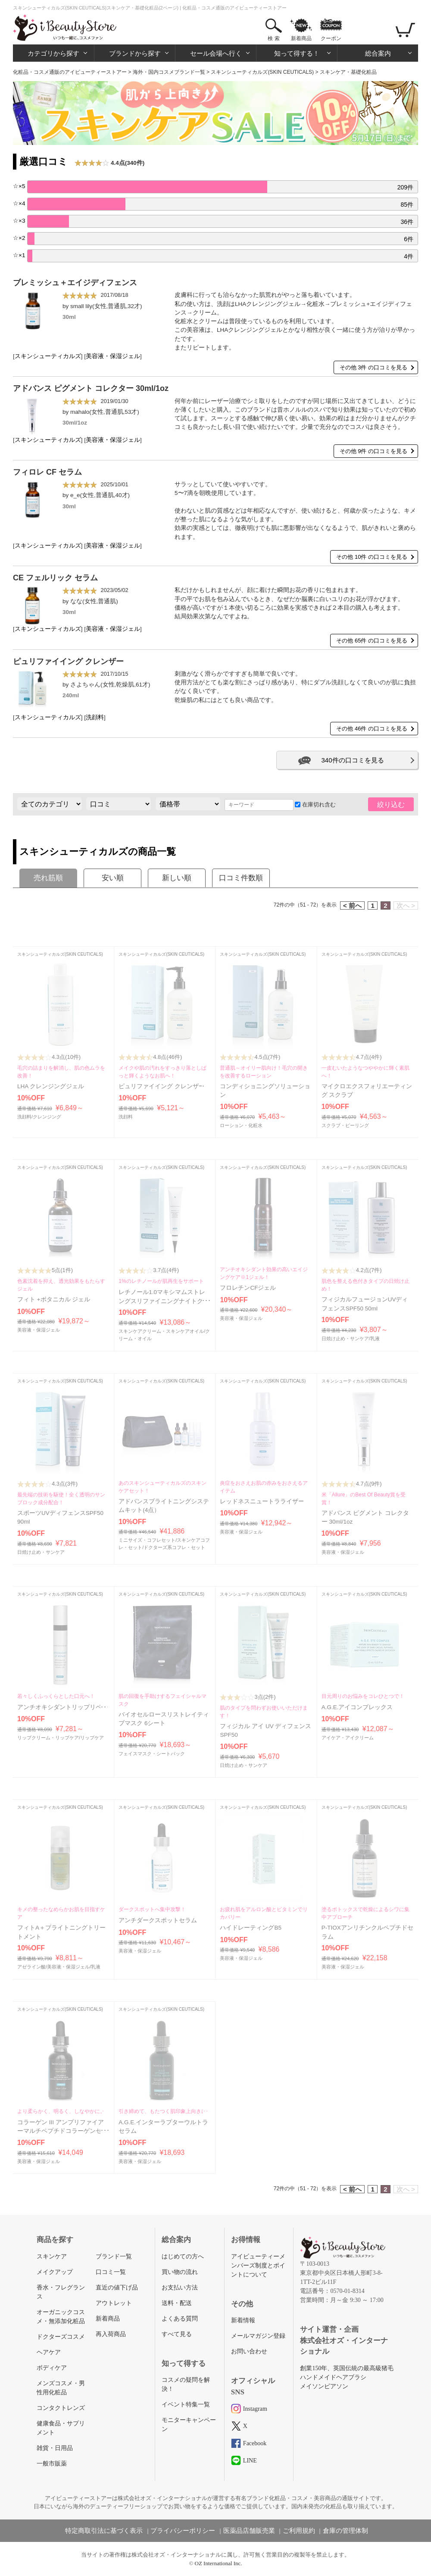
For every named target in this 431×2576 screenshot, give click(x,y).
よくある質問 (180, 2318)
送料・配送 (177, 2303)
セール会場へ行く (216, 53)
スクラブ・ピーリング (345, 1125)
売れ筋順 (48, 878)
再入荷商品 (111, 2334)
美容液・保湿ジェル (113, 356)
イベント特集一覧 (186, 2404)
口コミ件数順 (241, 878)
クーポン (331, 38)
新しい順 (176, 878)
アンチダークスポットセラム (158, 1920)
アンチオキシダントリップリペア (62, 1707)
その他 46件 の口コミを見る (371, 728)
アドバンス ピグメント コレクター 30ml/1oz (91, 388)
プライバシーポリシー (182, 2530)
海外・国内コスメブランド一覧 (169, 72)
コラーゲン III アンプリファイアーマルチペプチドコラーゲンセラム (62, 2131)
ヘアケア (49, 2352)
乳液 (375, 1338)
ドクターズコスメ (61, 2337)
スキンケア (52, 2256)
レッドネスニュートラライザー (262, 1501)
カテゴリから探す (53, 53)
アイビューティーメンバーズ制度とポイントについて (258, 2265)
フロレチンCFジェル (248, 1288)
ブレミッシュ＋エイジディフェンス (75, 282)
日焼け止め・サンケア (345, 1338)
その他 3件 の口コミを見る (373, 367)
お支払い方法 (180, 2287)
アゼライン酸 (31, 1966)
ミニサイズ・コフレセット (147, 1540)
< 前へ (352, 905)
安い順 (113, 878)
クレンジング (47, 1116)
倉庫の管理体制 (345, 2530)
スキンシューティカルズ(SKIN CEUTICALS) (262, 72)
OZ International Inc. (218, 2563)
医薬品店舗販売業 (249, 2530)
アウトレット (114, 2303)
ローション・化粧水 (241, 1125)
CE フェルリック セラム (55, 577)
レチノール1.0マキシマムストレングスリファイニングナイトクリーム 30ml (164, 1301)
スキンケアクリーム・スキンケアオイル (161, 1331)
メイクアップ (55, 2272)
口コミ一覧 (111, 2272)
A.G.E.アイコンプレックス (357, 1707)
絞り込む (391, 804)
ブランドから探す (135, 53)
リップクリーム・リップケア (48, 1737)
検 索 (273, 38)
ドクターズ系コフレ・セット (174, 1547)
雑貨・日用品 (55, 2448)
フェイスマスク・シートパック (152, 1753)
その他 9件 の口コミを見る (373, 451)
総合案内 (378, 53)
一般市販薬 (52, 2463)
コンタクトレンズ (61, 2408)
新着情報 (243, 2320)
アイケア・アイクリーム (348, 1737)
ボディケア (52, 2368)
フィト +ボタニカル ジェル (53, 1299)
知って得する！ (296, 53)
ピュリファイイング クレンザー (68, 661)
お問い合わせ (249, 2351)
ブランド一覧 (114, 2256)
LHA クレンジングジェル (50, 1086)
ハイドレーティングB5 (250, 1927)
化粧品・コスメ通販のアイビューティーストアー (70, 72)
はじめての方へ (183, 2256)
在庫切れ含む (315, 804)
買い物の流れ (180, 2272)
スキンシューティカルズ (48, 356)
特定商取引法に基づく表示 (104, 2530)
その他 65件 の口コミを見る (371, 640)
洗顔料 (95, 717)
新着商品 (301, 38)
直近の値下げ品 (117, 2287)
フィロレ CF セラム (47, 472)
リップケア (92, 1737)
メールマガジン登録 (258, 2336)
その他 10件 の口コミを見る (371, 557)
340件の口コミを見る (352, 760)
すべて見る (177, 2334)
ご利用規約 (299, 2530)
